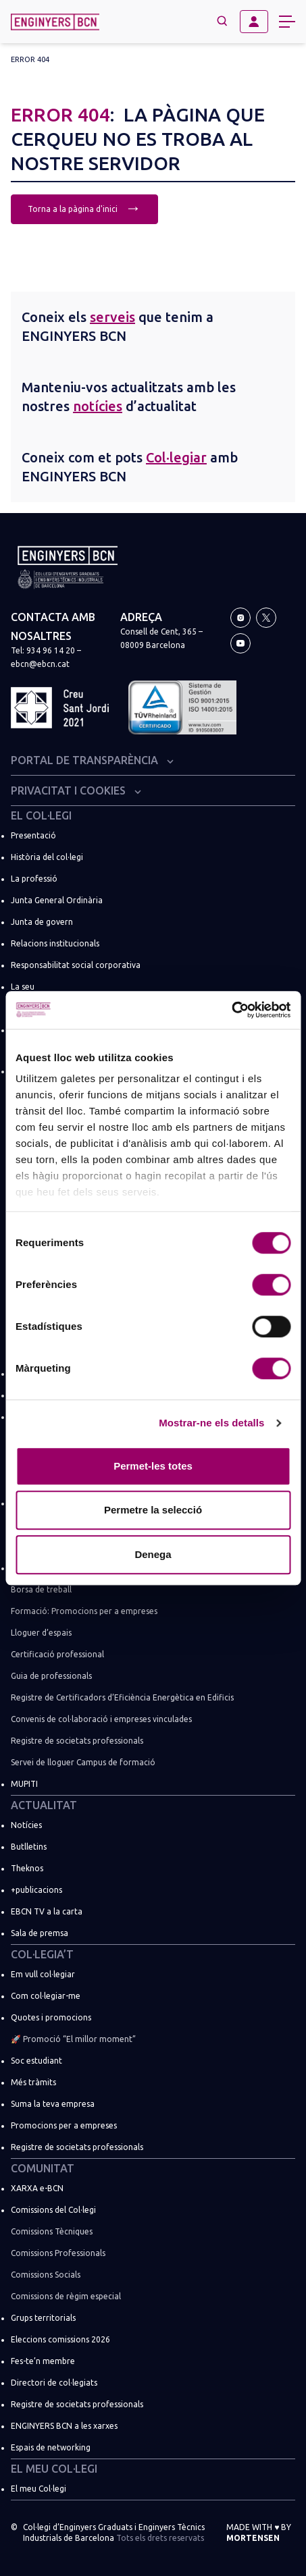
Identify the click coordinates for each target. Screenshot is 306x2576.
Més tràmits (33, 2082)
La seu (22, 986)
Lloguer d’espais (41, 1632)
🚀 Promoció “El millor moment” (73, 2039)
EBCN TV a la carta (46, 1911)
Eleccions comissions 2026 (60, 2339)
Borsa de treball (41, 1589)
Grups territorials (43, 2317)
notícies (97, 406)
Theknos (27, 1868)
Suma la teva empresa (53, 2103)
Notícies (26, 1825)
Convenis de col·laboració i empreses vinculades (101, 1719)
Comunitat (42, 2168)
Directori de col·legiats (54, 2382)
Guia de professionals (51, 1675)
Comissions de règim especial (66, 2296)
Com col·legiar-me (45, 1995)
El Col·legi (41, 815)
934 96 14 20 (50, 650)
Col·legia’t (42, 1954)
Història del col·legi (47, 857)
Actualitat (44, 1805)
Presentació (33, 835)
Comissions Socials (45, 2274)
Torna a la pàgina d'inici (84, 207)
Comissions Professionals (58, 2253)
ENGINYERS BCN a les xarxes (64, 2425)
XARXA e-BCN (37, 2188)
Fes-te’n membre (43, 2361)
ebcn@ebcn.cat (40, 664)
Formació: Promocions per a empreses (84, 1611)
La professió (34, 878)
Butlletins (29, 1846)
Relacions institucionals (55, 943)
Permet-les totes (153, 1466)
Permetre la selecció (153, 1509)
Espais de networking (51, 2447)
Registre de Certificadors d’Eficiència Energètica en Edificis (122, 1697)
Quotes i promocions (51, 2017)
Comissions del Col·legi (53, 2209)
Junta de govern (42, 921)
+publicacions (36, 1889)
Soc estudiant (36, 2060)
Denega (152, 1554)
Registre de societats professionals (77, 1740)
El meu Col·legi (54, 2469)
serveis (112, 317)
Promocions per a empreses (64, 2125)
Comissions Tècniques (52, 2231)
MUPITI (24, 1783)
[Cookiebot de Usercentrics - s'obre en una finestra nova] (231, 1010)
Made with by (258, 2532)
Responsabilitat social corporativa (76, 965)
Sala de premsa (39, 1933)
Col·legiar (176, 457)
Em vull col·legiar (43, 1974)
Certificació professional (57, 1654)
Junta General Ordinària (57, 900)
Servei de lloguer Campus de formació (83, 1762)
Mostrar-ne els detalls (211, 1422)
